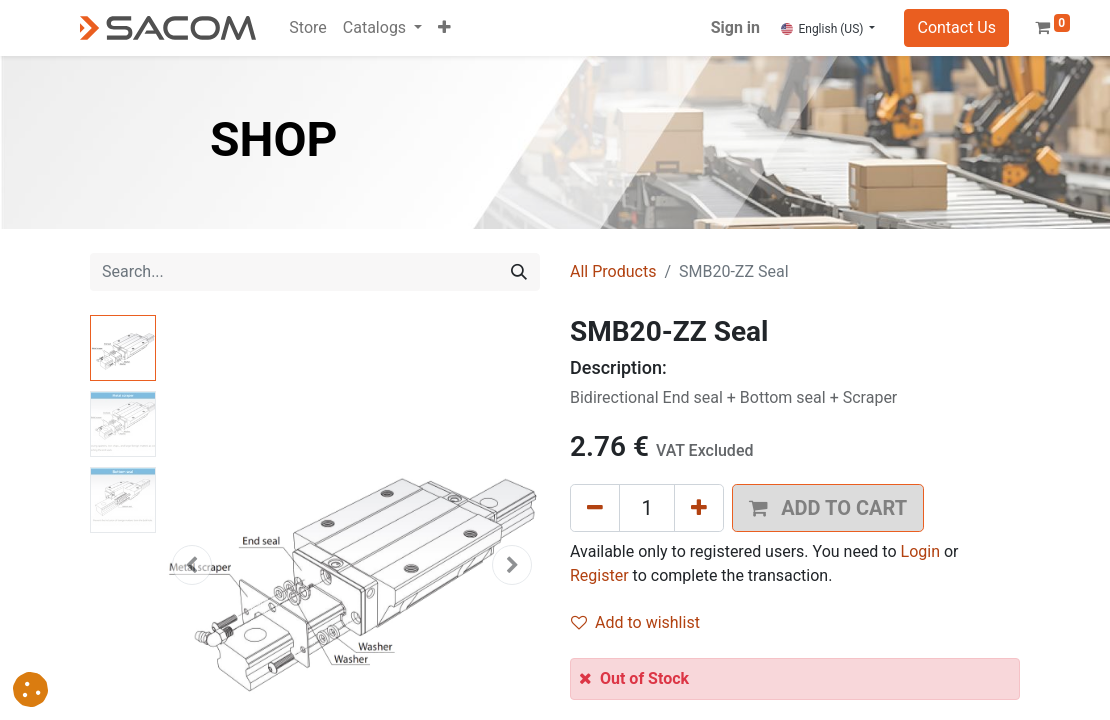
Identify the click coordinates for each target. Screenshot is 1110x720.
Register (599, 575)
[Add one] (699, 508)
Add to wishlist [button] (635, 622)
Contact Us (956, 27)
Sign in (735, 27)
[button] (444, 28)
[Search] (519, 272)
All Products (613, 271)
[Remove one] (595, 508)
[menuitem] (307, 28)
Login (920, 551)
